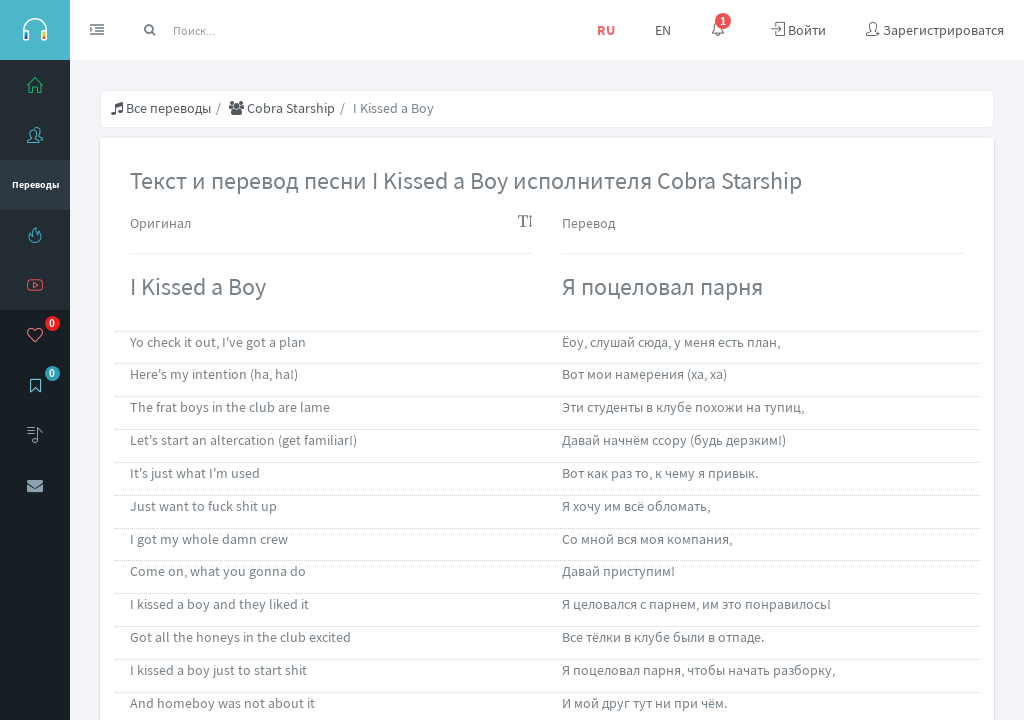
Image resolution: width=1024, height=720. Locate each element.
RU (606, 30)
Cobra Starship (282, 108)
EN (663, 30)
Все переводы (161, 108)
